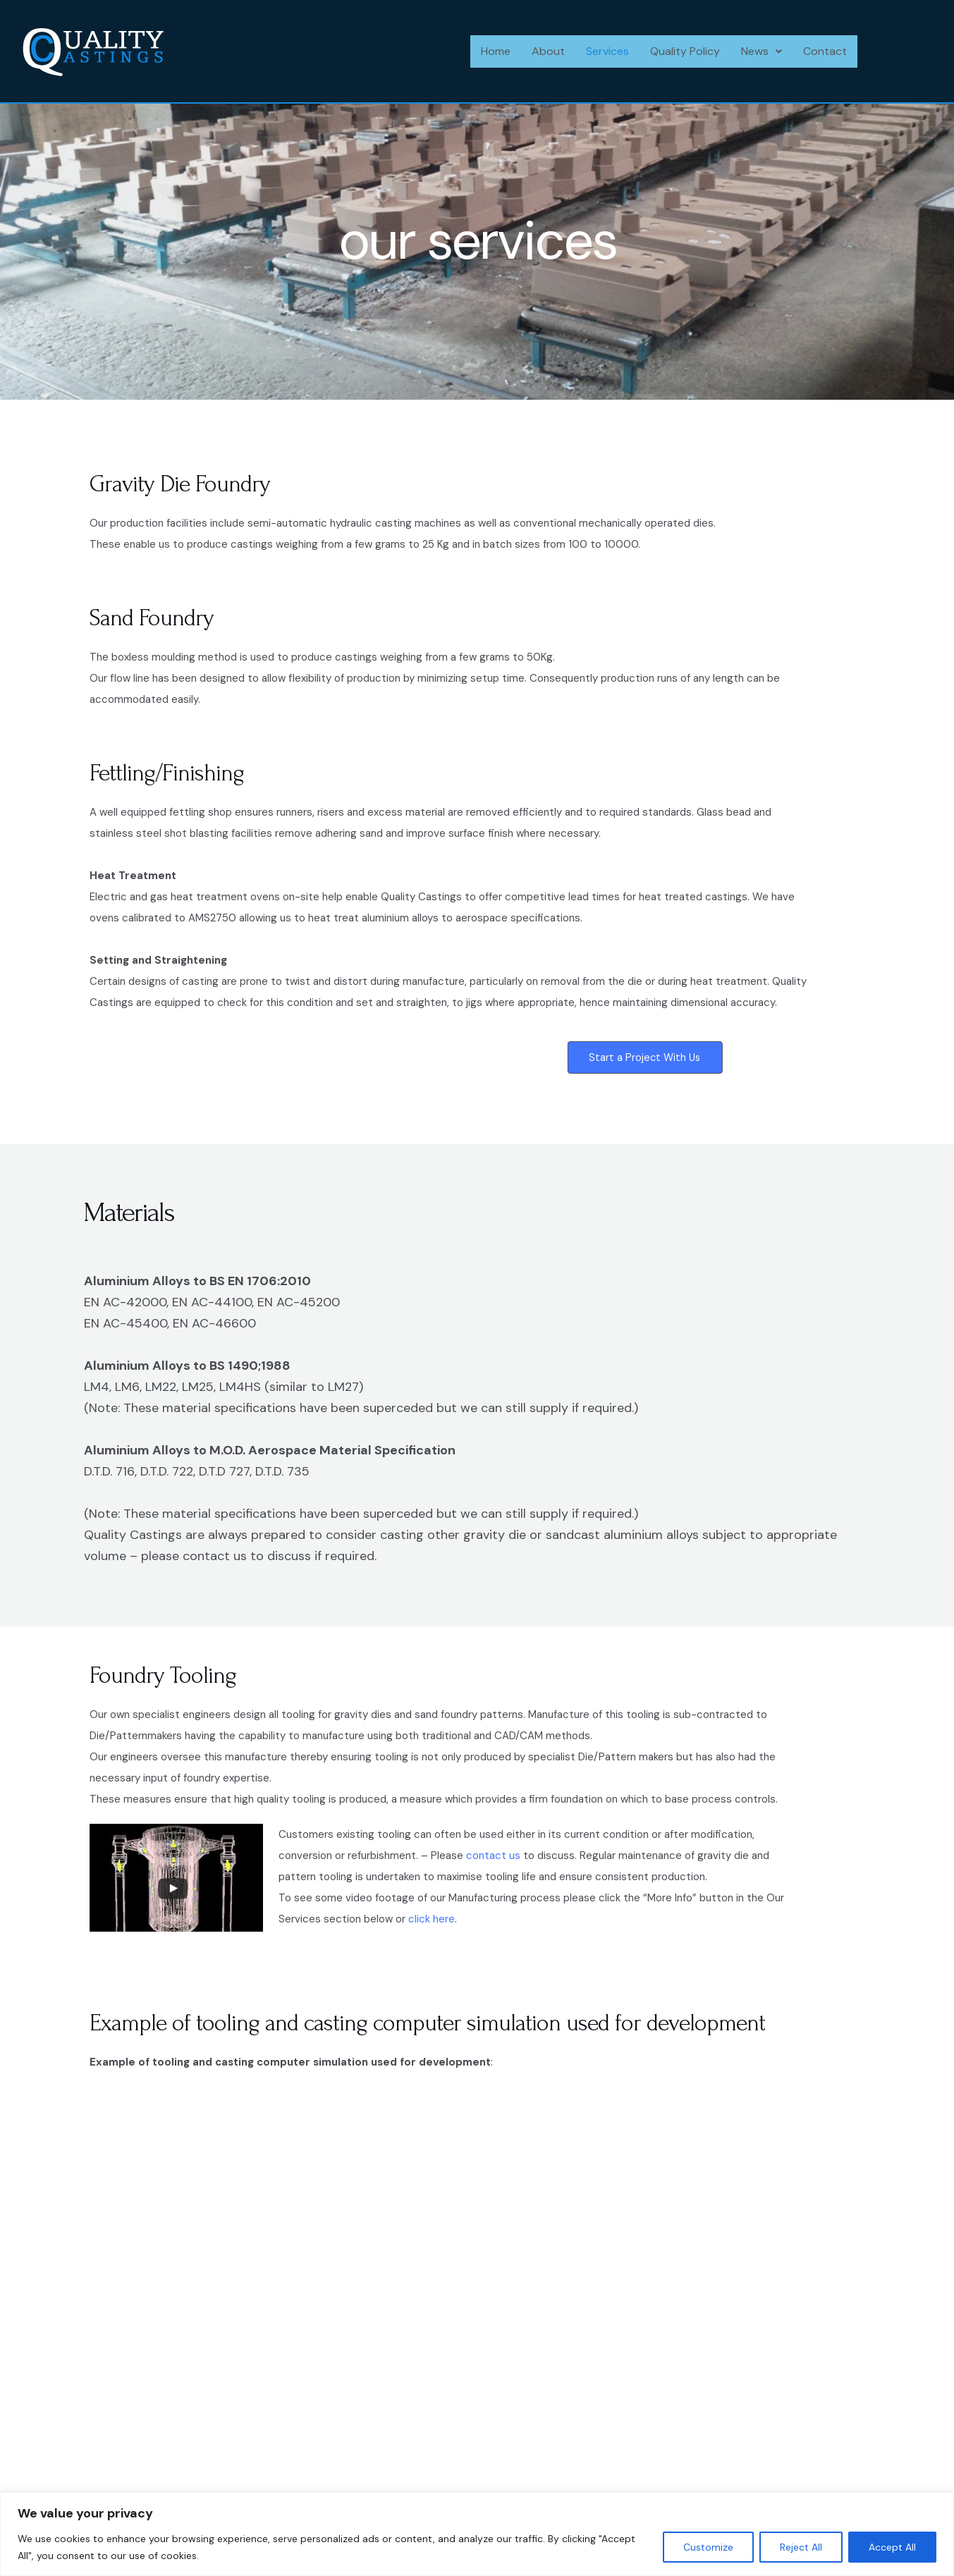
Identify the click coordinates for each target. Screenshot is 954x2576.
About (548, 51)
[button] (761, 51)
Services (607, 51)
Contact (825, 51)
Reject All (801, 2547)
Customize (708, 2547)
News (761, 51)
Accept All (892, 2547)
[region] (477, 2534)
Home (495, 51)
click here (431, 1923)
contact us (493, 1860)
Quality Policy (685, 51)
